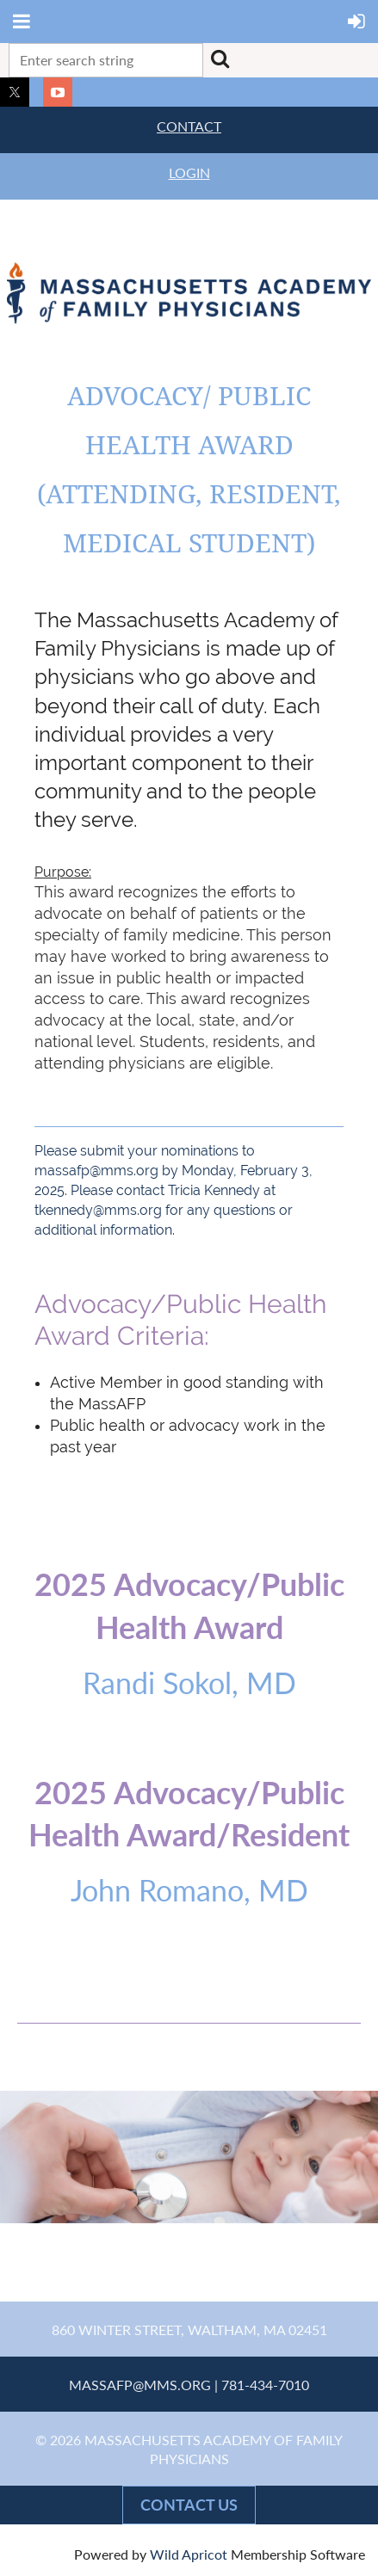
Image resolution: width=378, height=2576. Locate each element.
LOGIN (189, 172)
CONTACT (189, 126)
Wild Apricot (188, 2554)
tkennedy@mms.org (98, 1210)
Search (219, 58)
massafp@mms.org (96, 1170)
